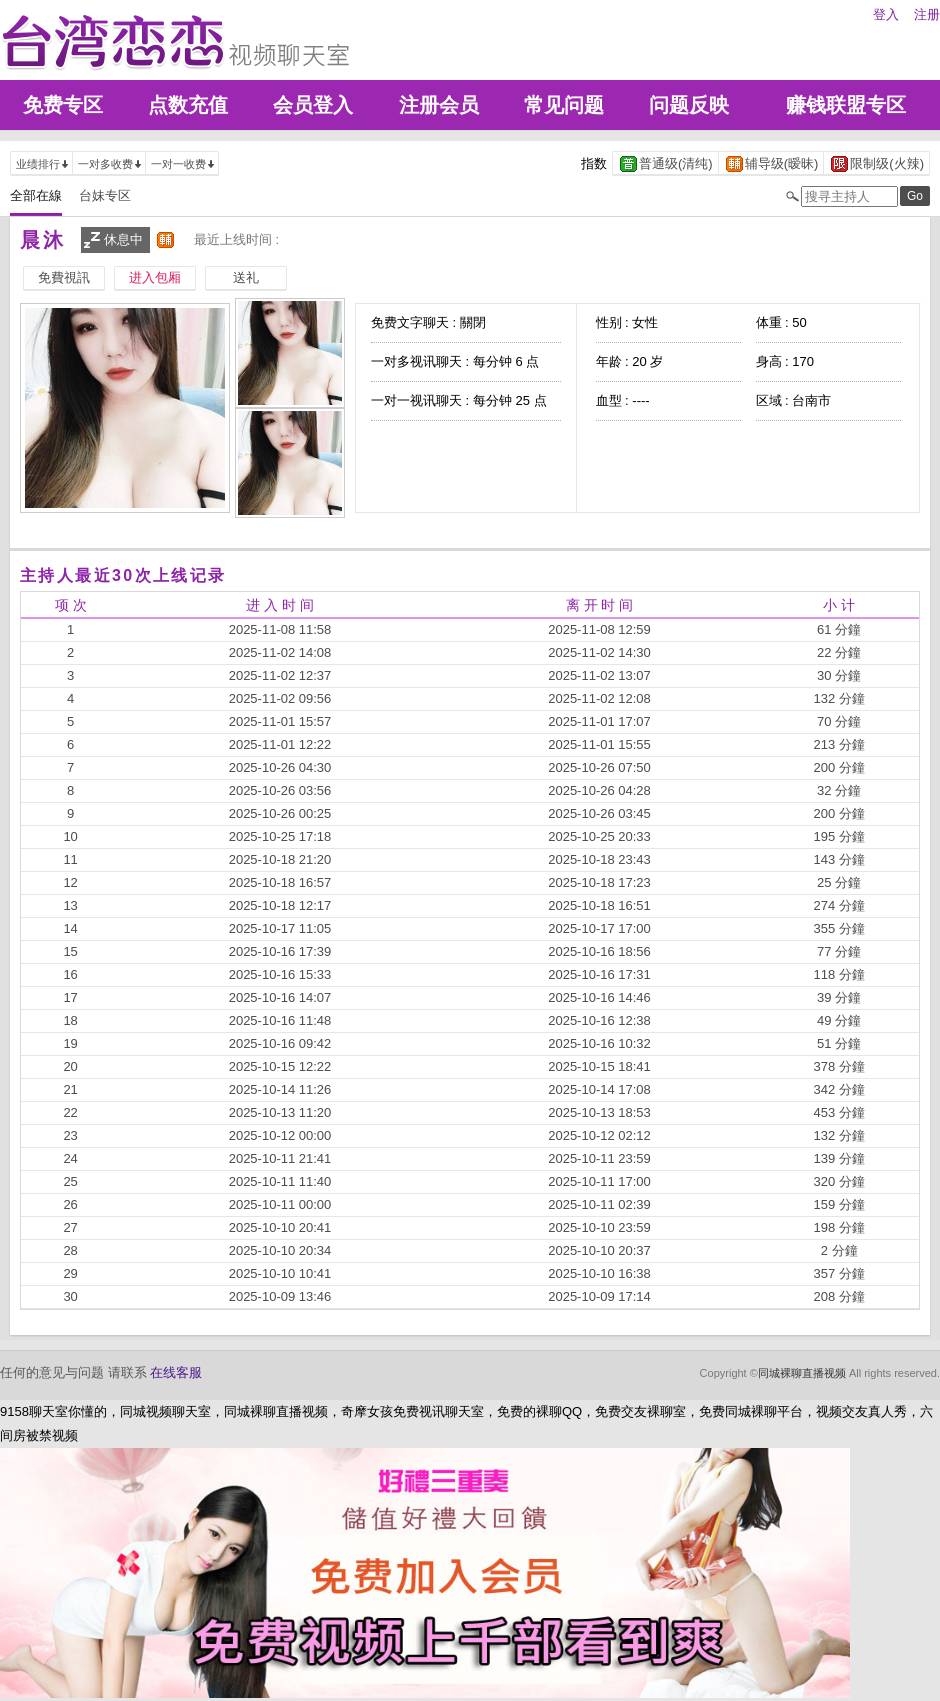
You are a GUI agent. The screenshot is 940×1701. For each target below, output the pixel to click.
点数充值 (188, 105)
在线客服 (176, 1372)
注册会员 (439, 105)
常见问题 (564, 105)
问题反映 (689, 105)
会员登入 (313, 105)
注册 (927, 14)
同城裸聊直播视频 (802, 1373)
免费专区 (63, 105)
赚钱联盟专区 (846, 105)
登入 (886, 14)
